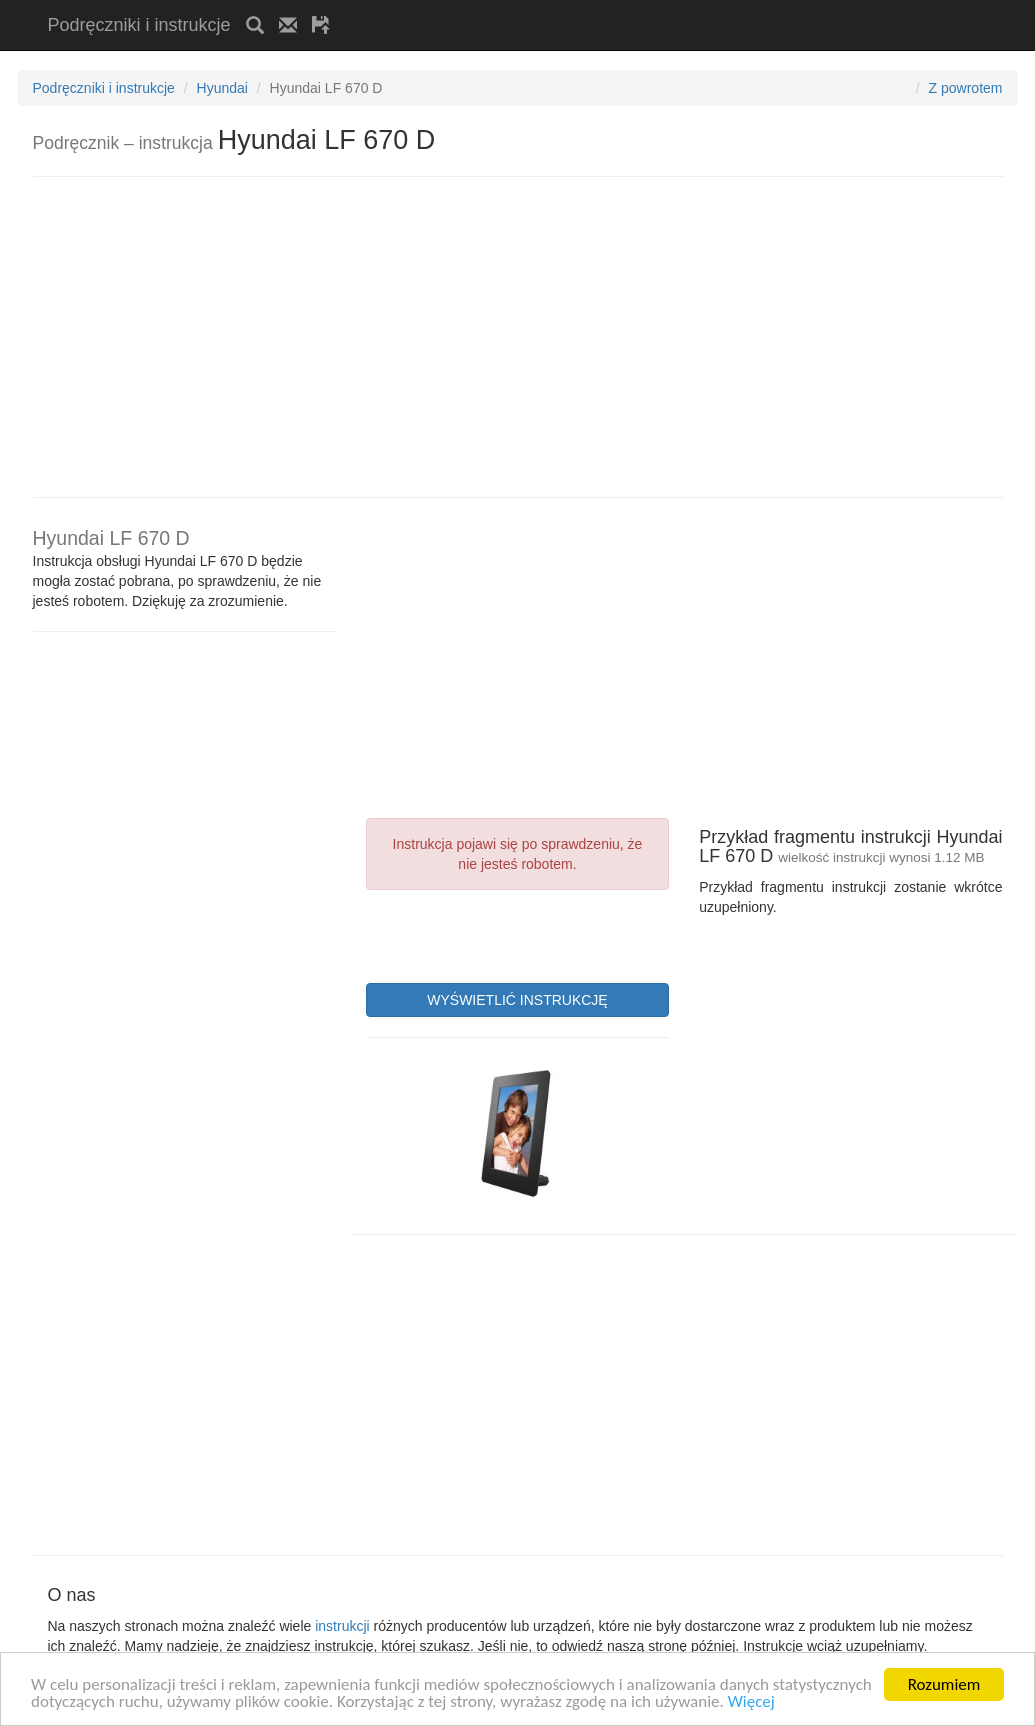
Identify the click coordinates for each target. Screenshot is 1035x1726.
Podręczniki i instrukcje (139, 25)
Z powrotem (966, 88)
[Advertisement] (579, 7)
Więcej (751, 1702)
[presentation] (518, 934)
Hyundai (222, 88)
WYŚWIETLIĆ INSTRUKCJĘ (517, 1000)
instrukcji (342, 1626)
